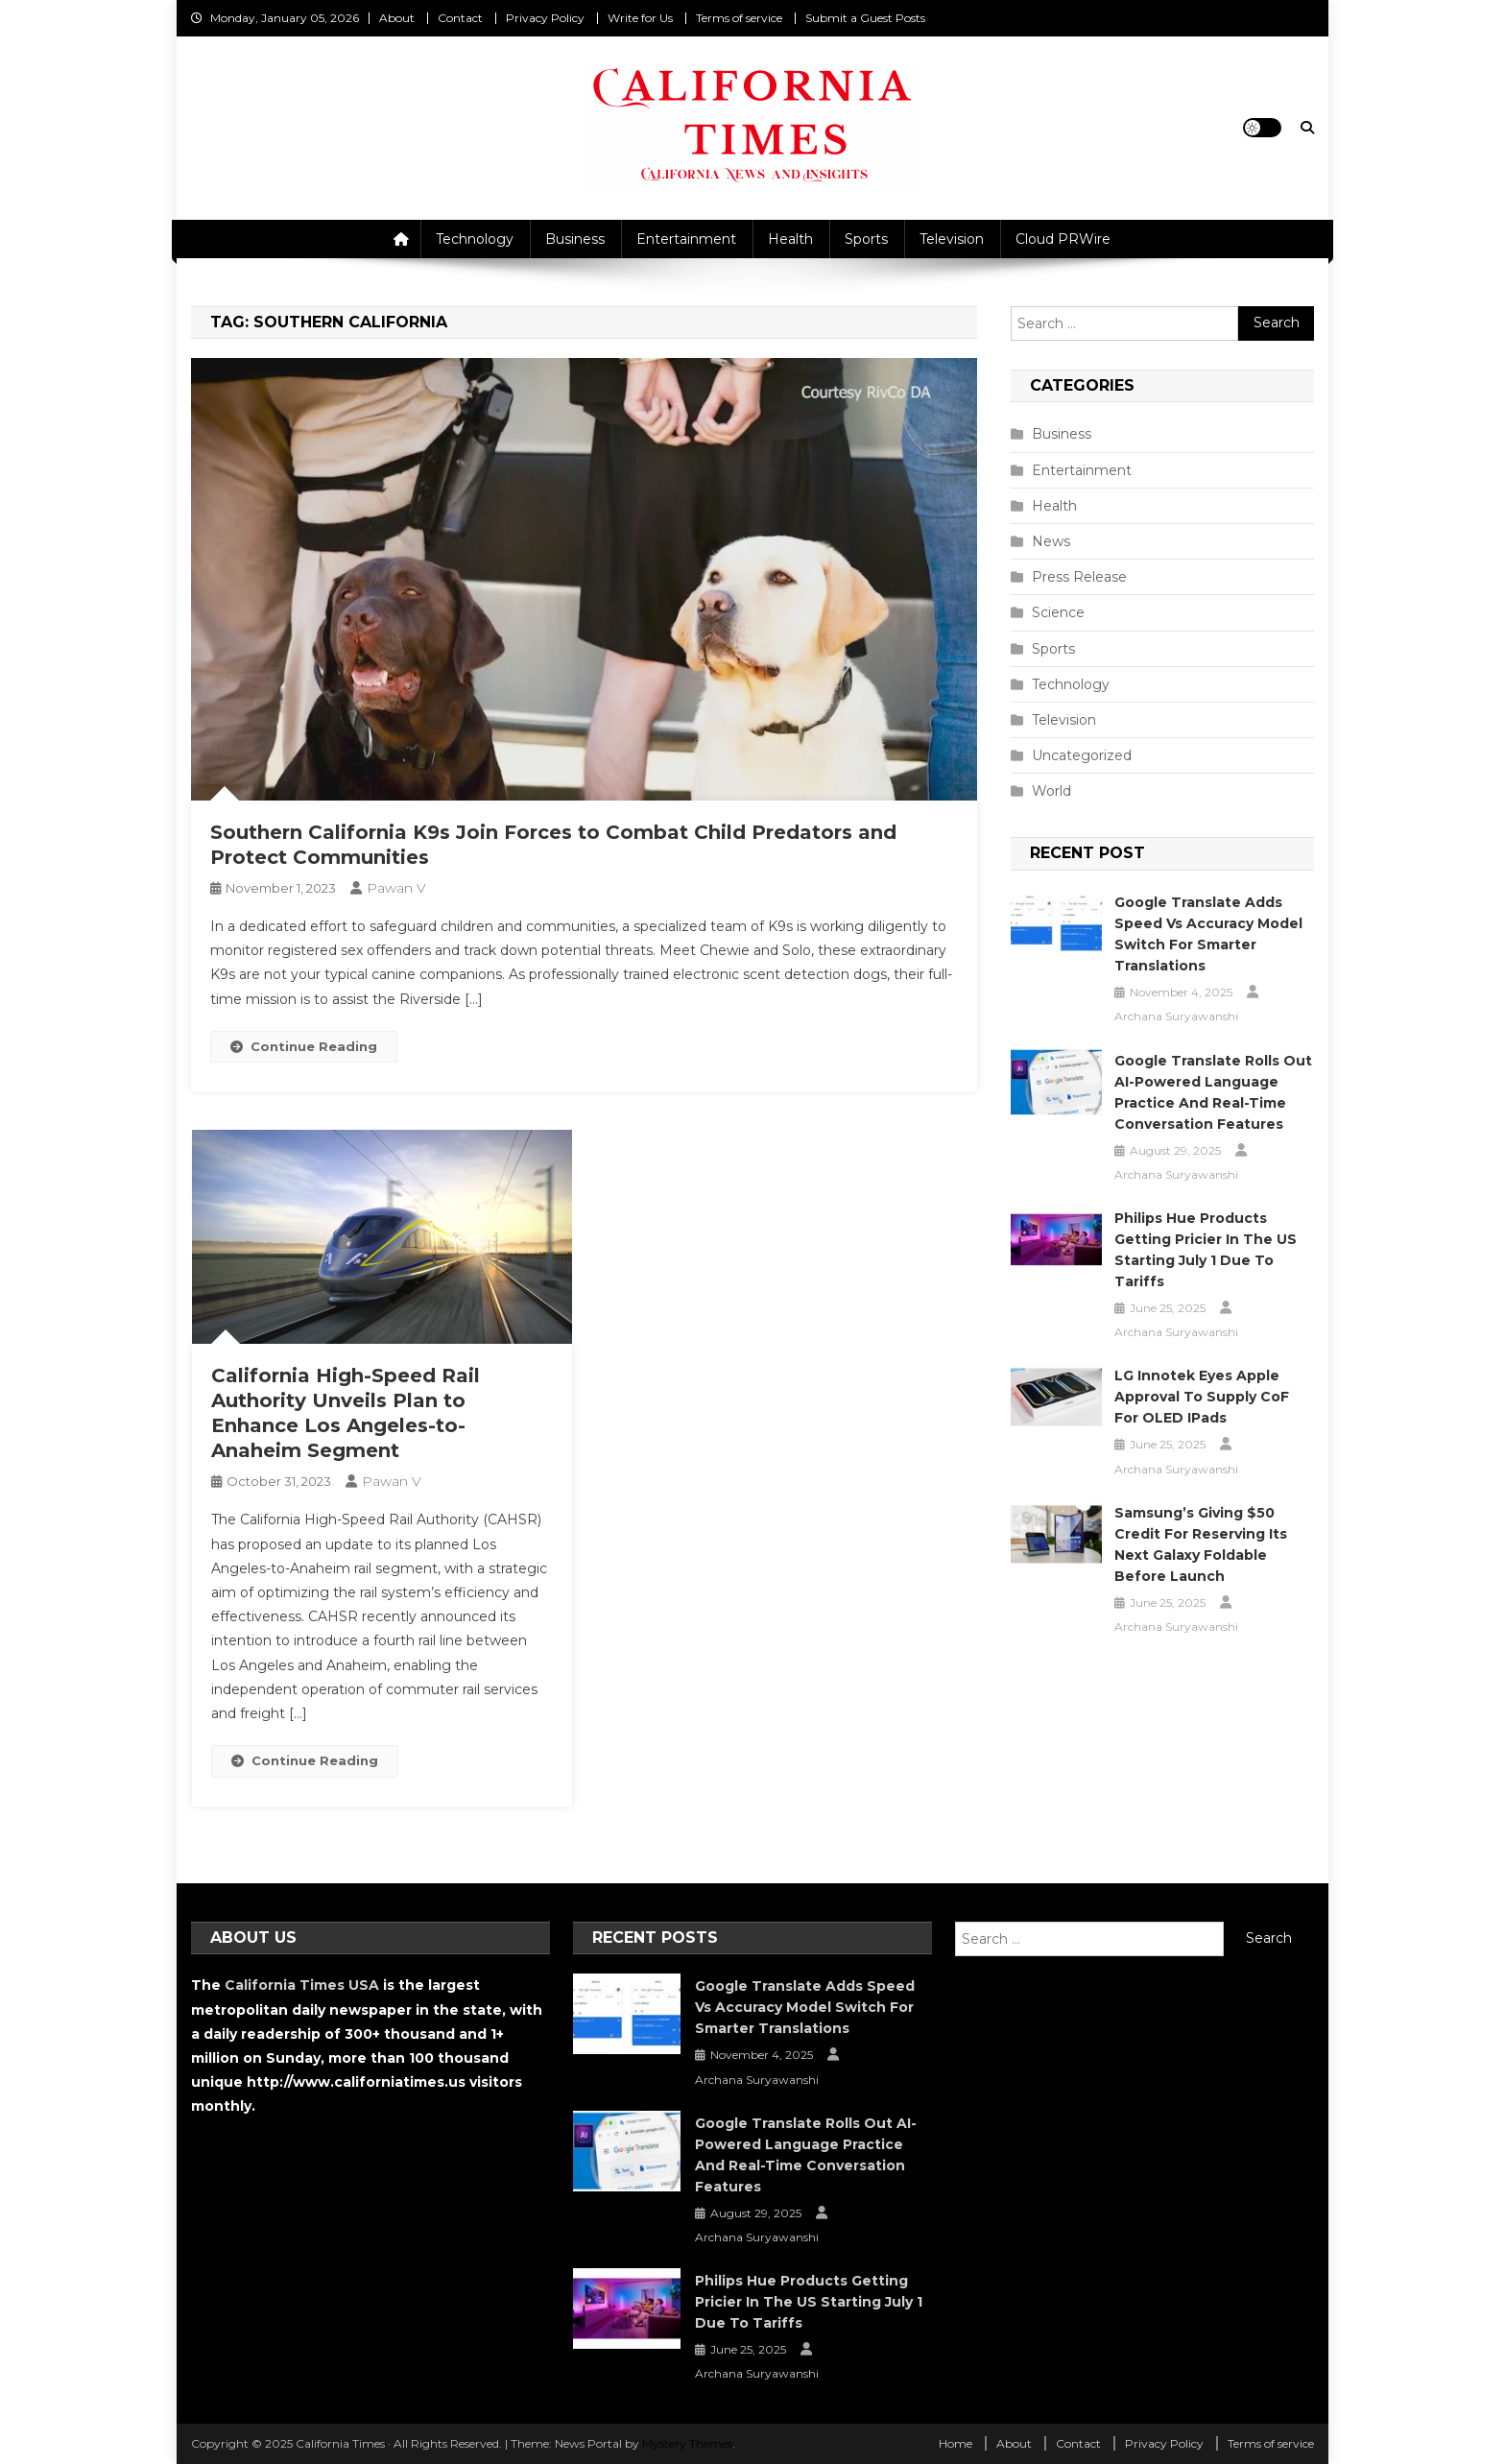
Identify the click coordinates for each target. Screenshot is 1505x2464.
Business (575, 239)
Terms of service (739, 18)
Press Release (1079, 577)
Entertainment (686, 239)
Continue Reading (303, 1046)
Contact (460, 18)
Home (955, 2443)
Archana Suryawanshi (1176, 1016)
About (397, 18)
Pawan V (396, 888)
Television (952, 239)
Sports (866, 239)
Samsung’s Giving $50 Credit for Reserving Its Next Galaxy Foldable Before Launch (1200, 1544)
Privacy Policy (545, 18)
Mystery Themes (687, 2443)
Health (790, 239)
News (1051, 541)
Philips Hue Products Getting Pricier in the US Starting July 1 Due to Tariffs (1205, 1249)
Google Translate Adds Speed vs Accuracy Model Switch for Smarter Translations (1208, 934)
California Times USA (302, 1985)
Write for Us (640, 18)
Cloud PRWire (1063, 239)
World (1051, 791)
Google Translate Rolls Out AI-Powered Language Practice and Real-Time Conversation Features (1213, 1092)
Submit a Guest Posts (865, 18)
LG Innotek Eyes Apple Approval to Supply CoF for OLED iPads (1201, 1396)
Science (1058, 612)
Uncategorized (1082, 755)
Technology (475, 239)
